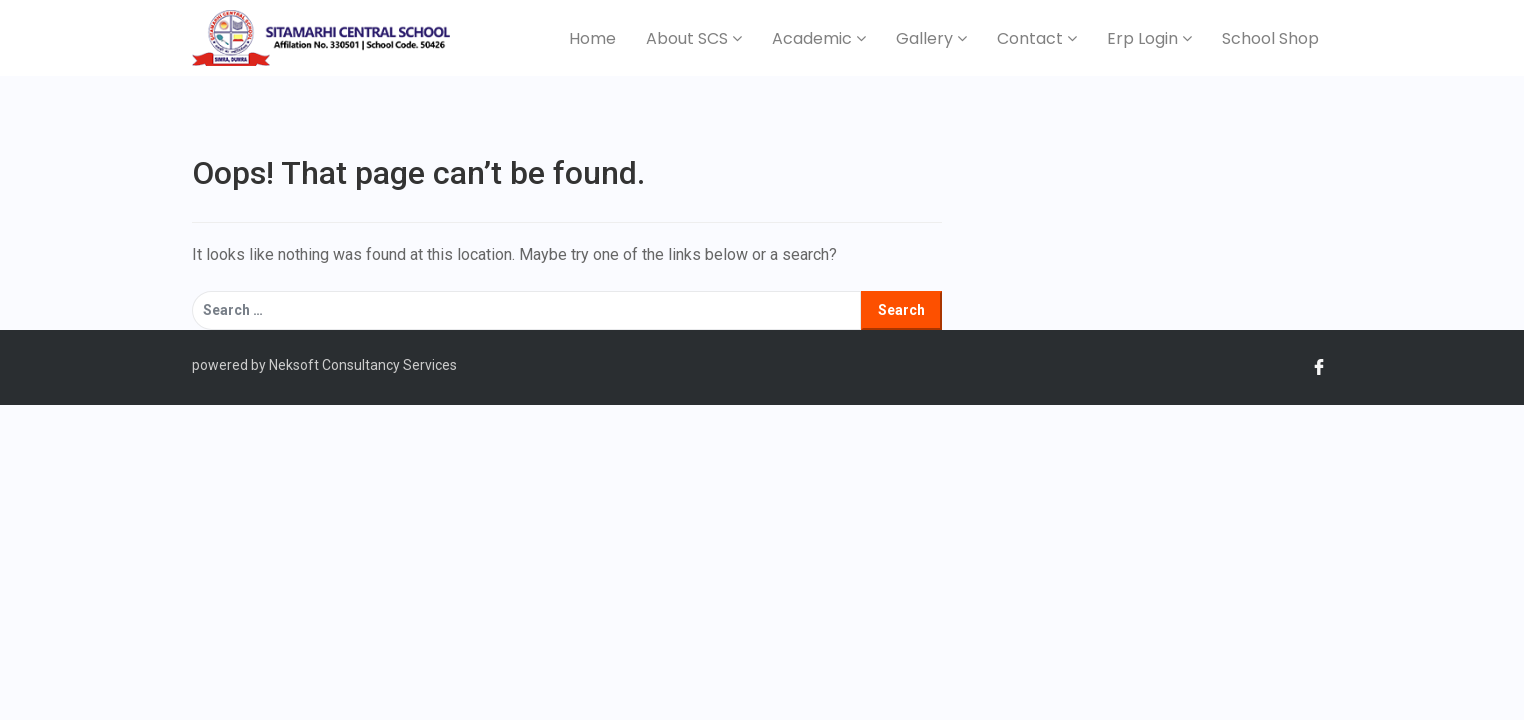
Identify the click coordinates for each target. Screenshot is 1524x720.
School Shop (1270, 38)
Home (592, 38)
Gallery (931, 38)
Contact (1037, 38)
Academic (819, 38)
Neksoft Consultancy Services (361, 365)
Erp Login (1149, 38)
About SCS (694, 38)
